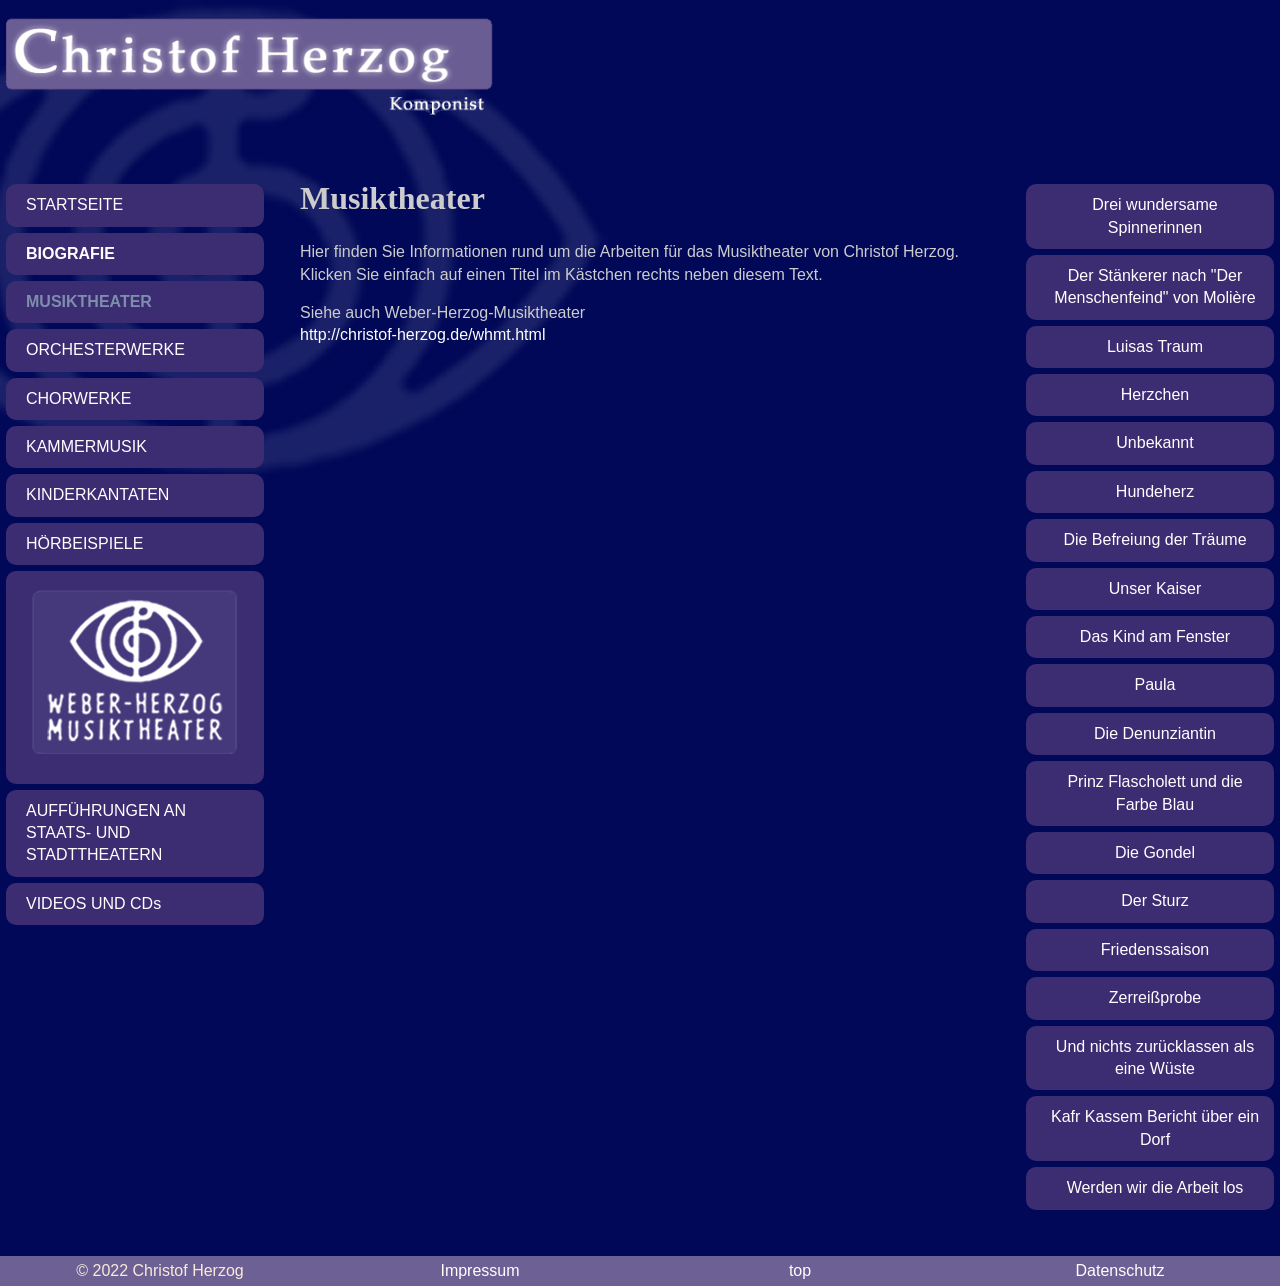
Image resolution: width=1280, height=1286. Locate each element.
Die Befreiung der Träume (1154, 539)
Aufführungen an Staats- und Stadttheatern (106, 833)
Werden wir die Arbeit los (1155, 1187)
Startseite (74, 204)
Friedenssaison (1155, 949)
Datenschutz (1120, 1270)
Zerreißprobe (1155, 997)
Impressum (479, 1270)
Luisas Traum (1155, 346)
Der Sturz (1155, 900)
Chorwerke (79, 398)
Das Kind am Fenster (1155, 636)
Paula (1155, 684)
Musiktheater (89, 301)
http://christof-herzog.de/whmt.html (422, 334)
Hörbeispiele (84, 543)
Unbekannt (1154, 442)
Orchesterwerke (105, 349)
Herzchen (1155, 394)
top (800, 1270)
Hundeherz (1155, 491)
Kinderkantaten (97, 494)
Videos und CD (93, 903)
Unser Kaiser (1155, 588)
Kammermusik (86, 446)
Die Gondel (1155, 852)
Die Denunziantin (1155, 733)
